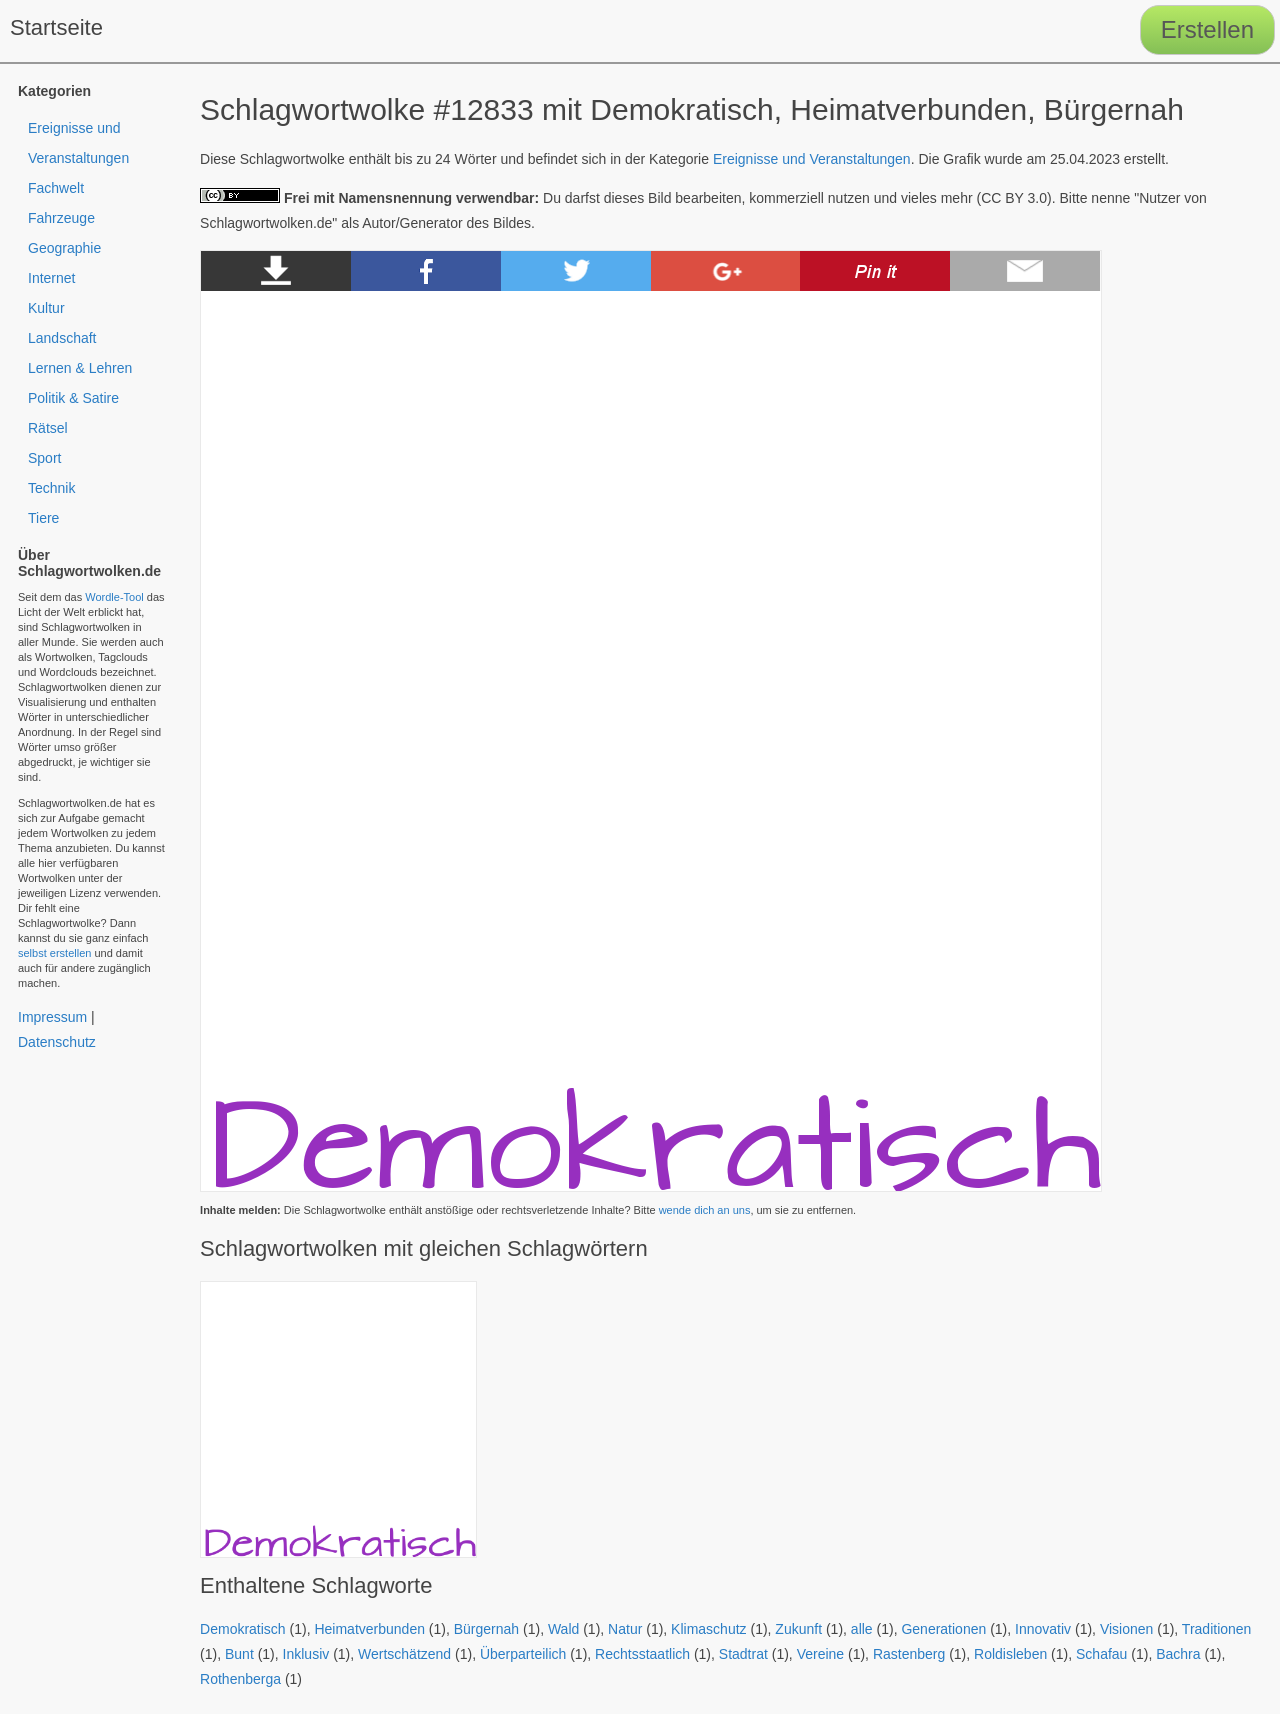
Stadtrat (743, 1654)
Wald (563, 1629)
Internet (51, 278)
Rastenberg (909, 1654)
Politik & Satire (73, 398)
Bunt (239, 1654)
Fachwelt (56, 188)
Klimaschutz (708, 1629)
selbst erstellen (54, 953)
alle (862, 1629)
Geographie (64, 248)
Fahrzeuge (61, 218)
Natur (625, 1629)
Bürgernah (486, 1629)
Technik (51, 488)
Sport (44, 458)
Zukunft (798, 1629)
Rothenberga (240, 1679)
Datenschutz (57, 1042)
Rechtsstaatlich (642, 1654)
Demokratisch (243, 1629)
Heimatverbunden (369, 1629)
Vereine (820, 1654)
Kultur (46, 308)
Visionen (1126, 1629)
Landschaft (62, 338)
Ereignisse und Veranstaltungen (812, 159)
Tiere (43, 518)
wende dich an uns (705, 1210)
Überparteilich (523, 1654)
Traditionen (1217, 1629)
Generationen (943, 1629)
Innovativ (1043, 1629)
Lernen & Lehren (80, 368)
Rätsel (48, 428)
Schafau (1101, 1654)
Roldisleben (1010, 1654)
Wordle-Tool (114, 597)
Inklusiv (306, 1654)
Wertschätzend (404, 1654)
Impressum (52, 1017)
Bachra (1178, 1654)
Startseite (56, 27)
